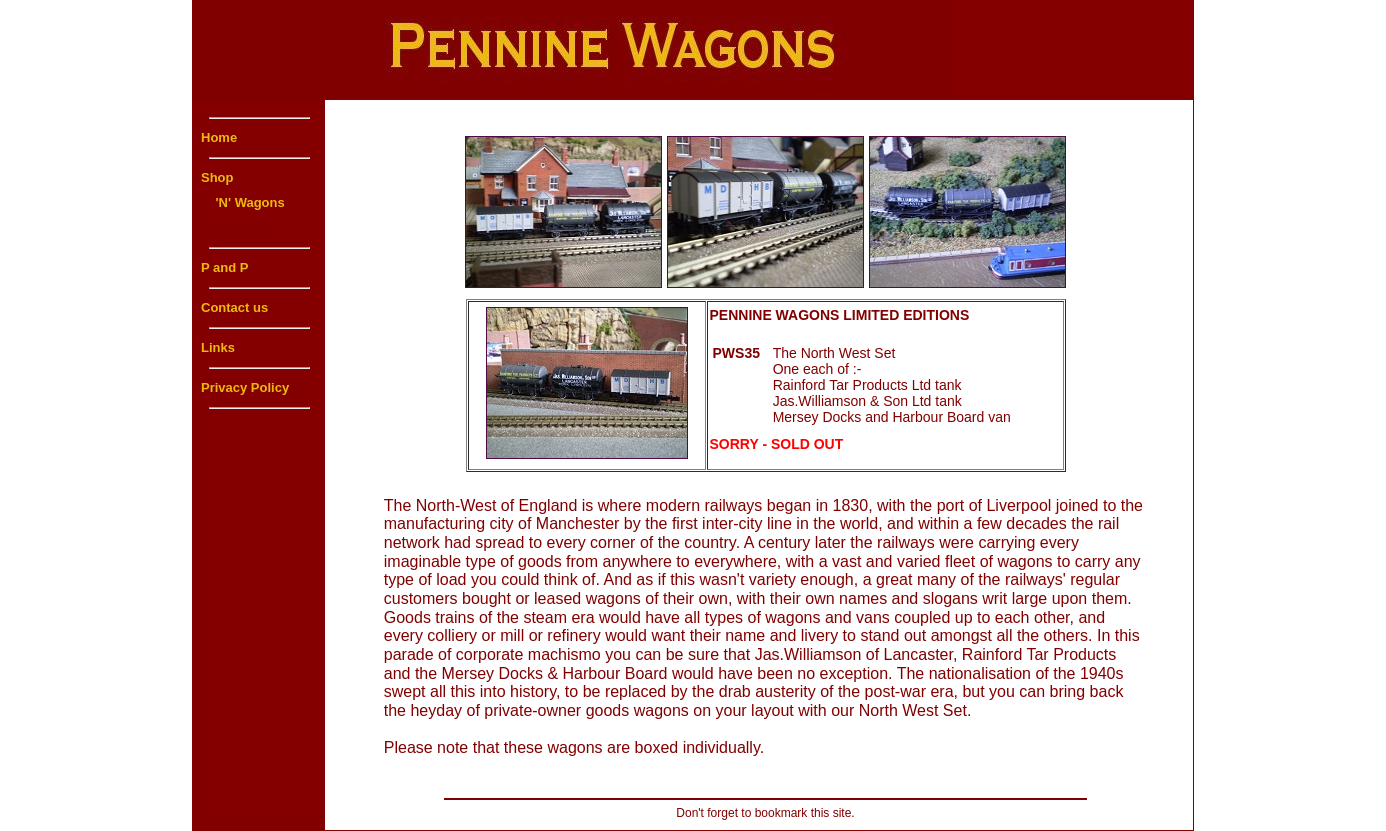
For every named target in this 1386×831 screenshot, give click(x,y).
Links (218, 347)
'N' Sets (231, 227)
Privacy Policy (245, 387)
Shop (217, 177)
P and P (224, 267)
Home (219, 137)
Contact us (234, 307)
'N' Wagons (243, 202)
